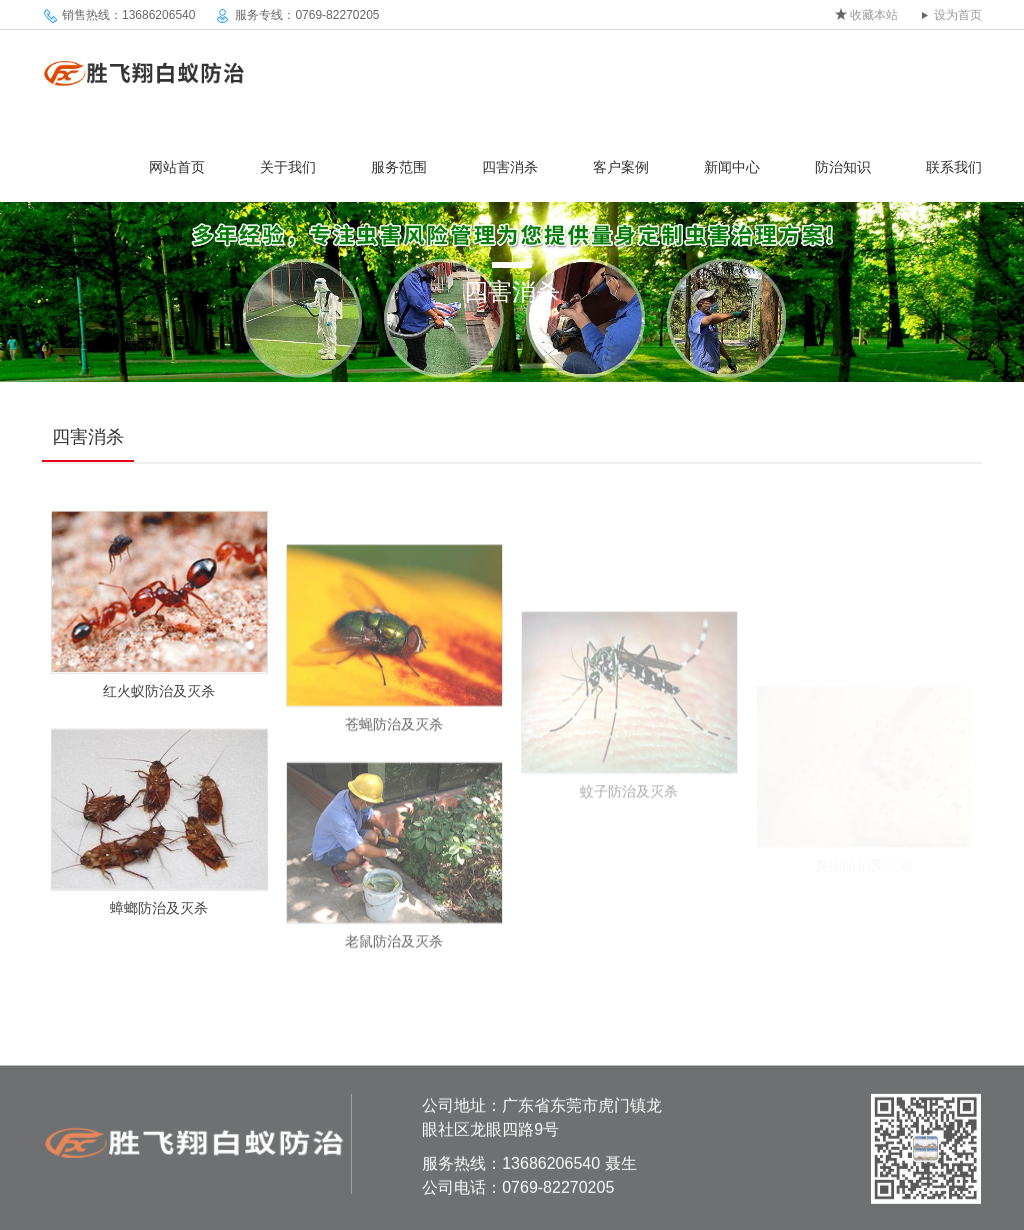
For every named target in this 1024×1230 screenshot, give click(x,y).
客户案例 (621, 167)
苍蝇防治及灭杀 (394, 741)
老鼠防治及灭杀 (394, 959)
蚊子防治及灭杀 (629, 820)
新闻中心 (732, 167)
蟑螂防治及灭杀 (159, 916)
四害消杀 (510, 167)
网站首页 (177, 167)
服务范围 (399, 167)
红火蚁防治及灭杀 (159, 699)
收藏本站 (874, 15)
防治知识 (843, 167)
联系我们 (954, 167)
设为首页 (958, 15)
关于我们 (288, 167)
